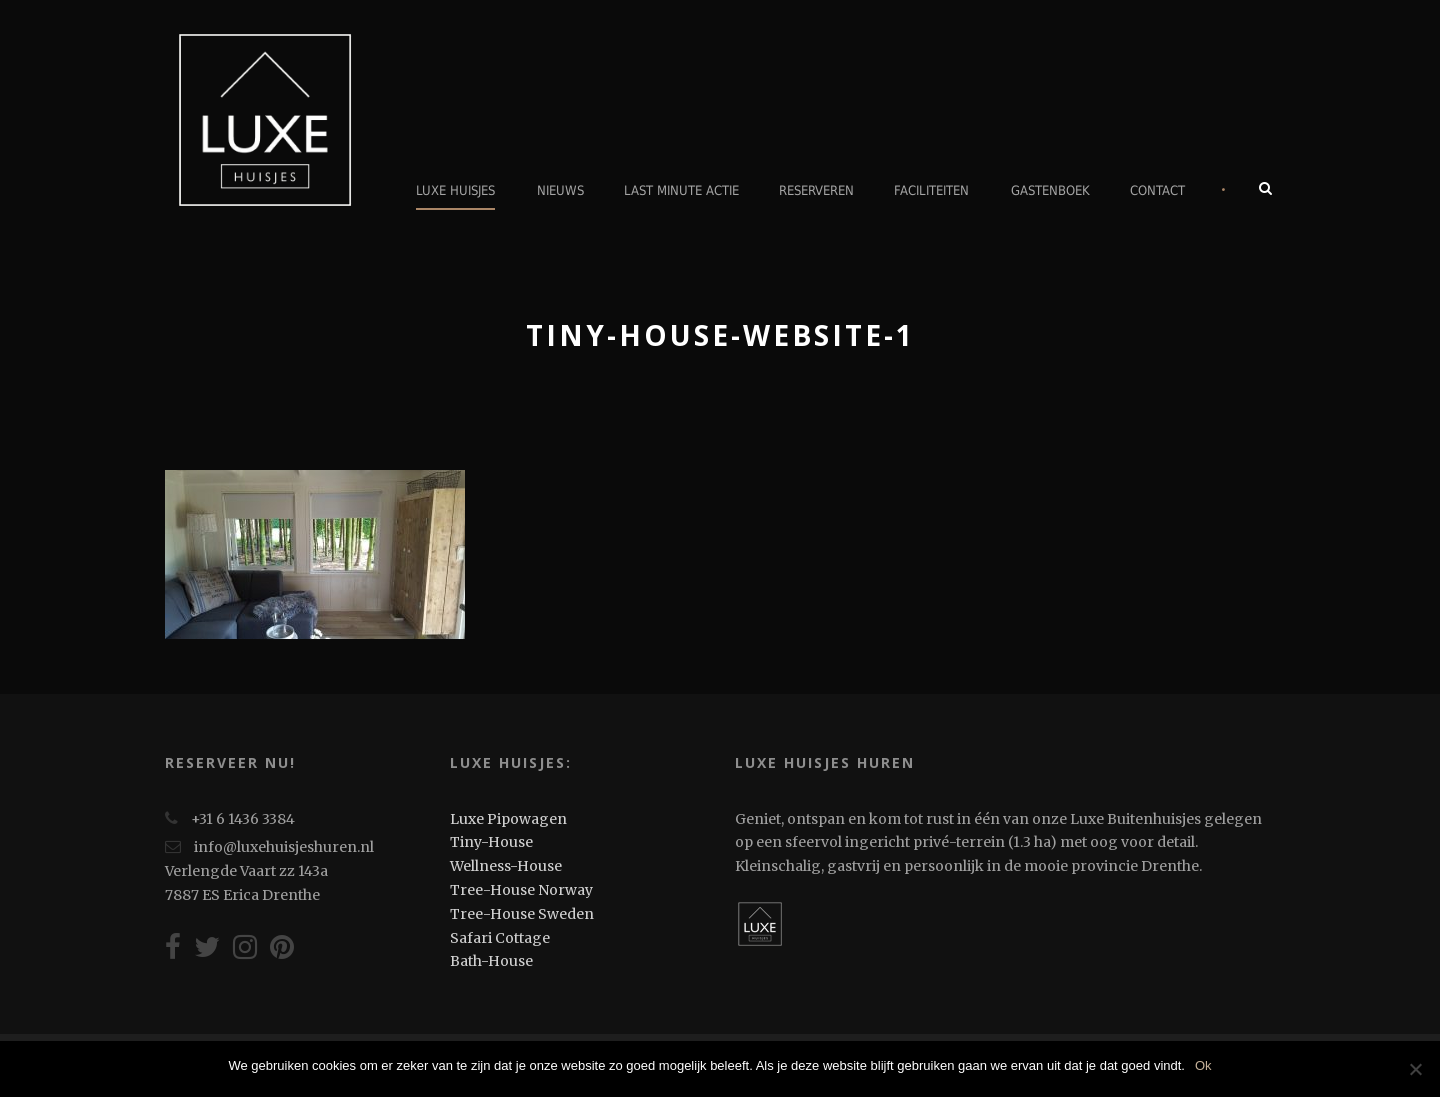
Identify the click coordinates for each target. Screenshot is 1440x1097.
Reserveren (816, 190)
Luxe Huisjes (455, 190)
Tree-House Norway (521, 890)
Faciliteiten (931, 190)
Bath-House (491, 961)
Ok (1203, 1065)
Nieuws (560, 190)
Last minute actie (681, 190)
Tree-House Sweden (522, 914)
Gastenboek (1050, 190)
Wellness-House (506, 866)
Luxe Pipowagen (508, 819)
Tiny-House (491, 842)
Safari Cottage (500, 938)
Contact (1157, 190)
